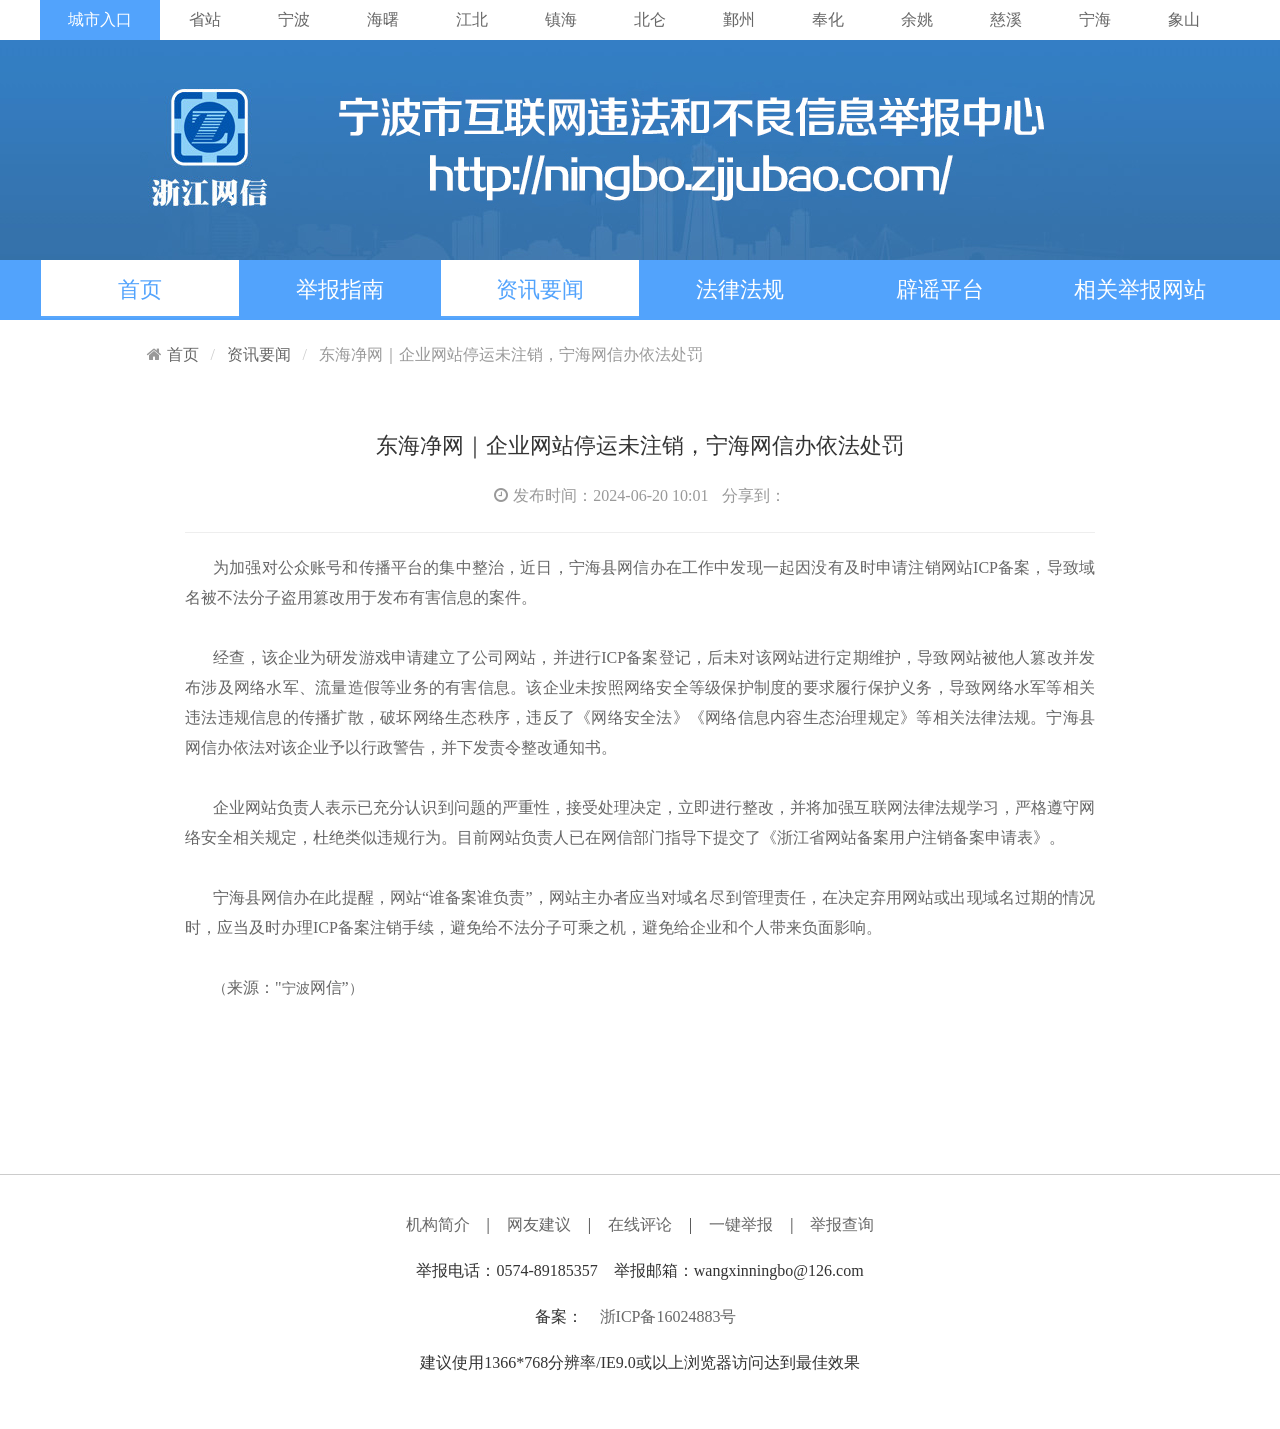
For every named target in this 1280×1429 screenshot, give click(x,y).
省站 (205, 19)
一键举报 (741, 1224)
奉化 (828, 19)
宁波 (294, 19)
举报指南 (340, 289)
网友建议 (539, 1224)
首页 (140, 289)
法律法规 (740, 289)
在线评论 (640, 1224)
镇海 (561, 19)
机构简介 (438, 1224)
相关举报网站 (1140, 289)
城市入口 (100, 19)
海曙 (383, 19)
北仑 (650, 19)
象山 (1184, 19)
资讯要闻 (540, 289)
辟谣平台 (940, 289)
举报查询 (842, 1224)
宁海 (1095, 19)
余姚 (917, 19)
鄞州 (739, 19)
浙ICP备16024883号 (668, 1316)
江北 (472, 19)
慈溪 (1006, 19)
